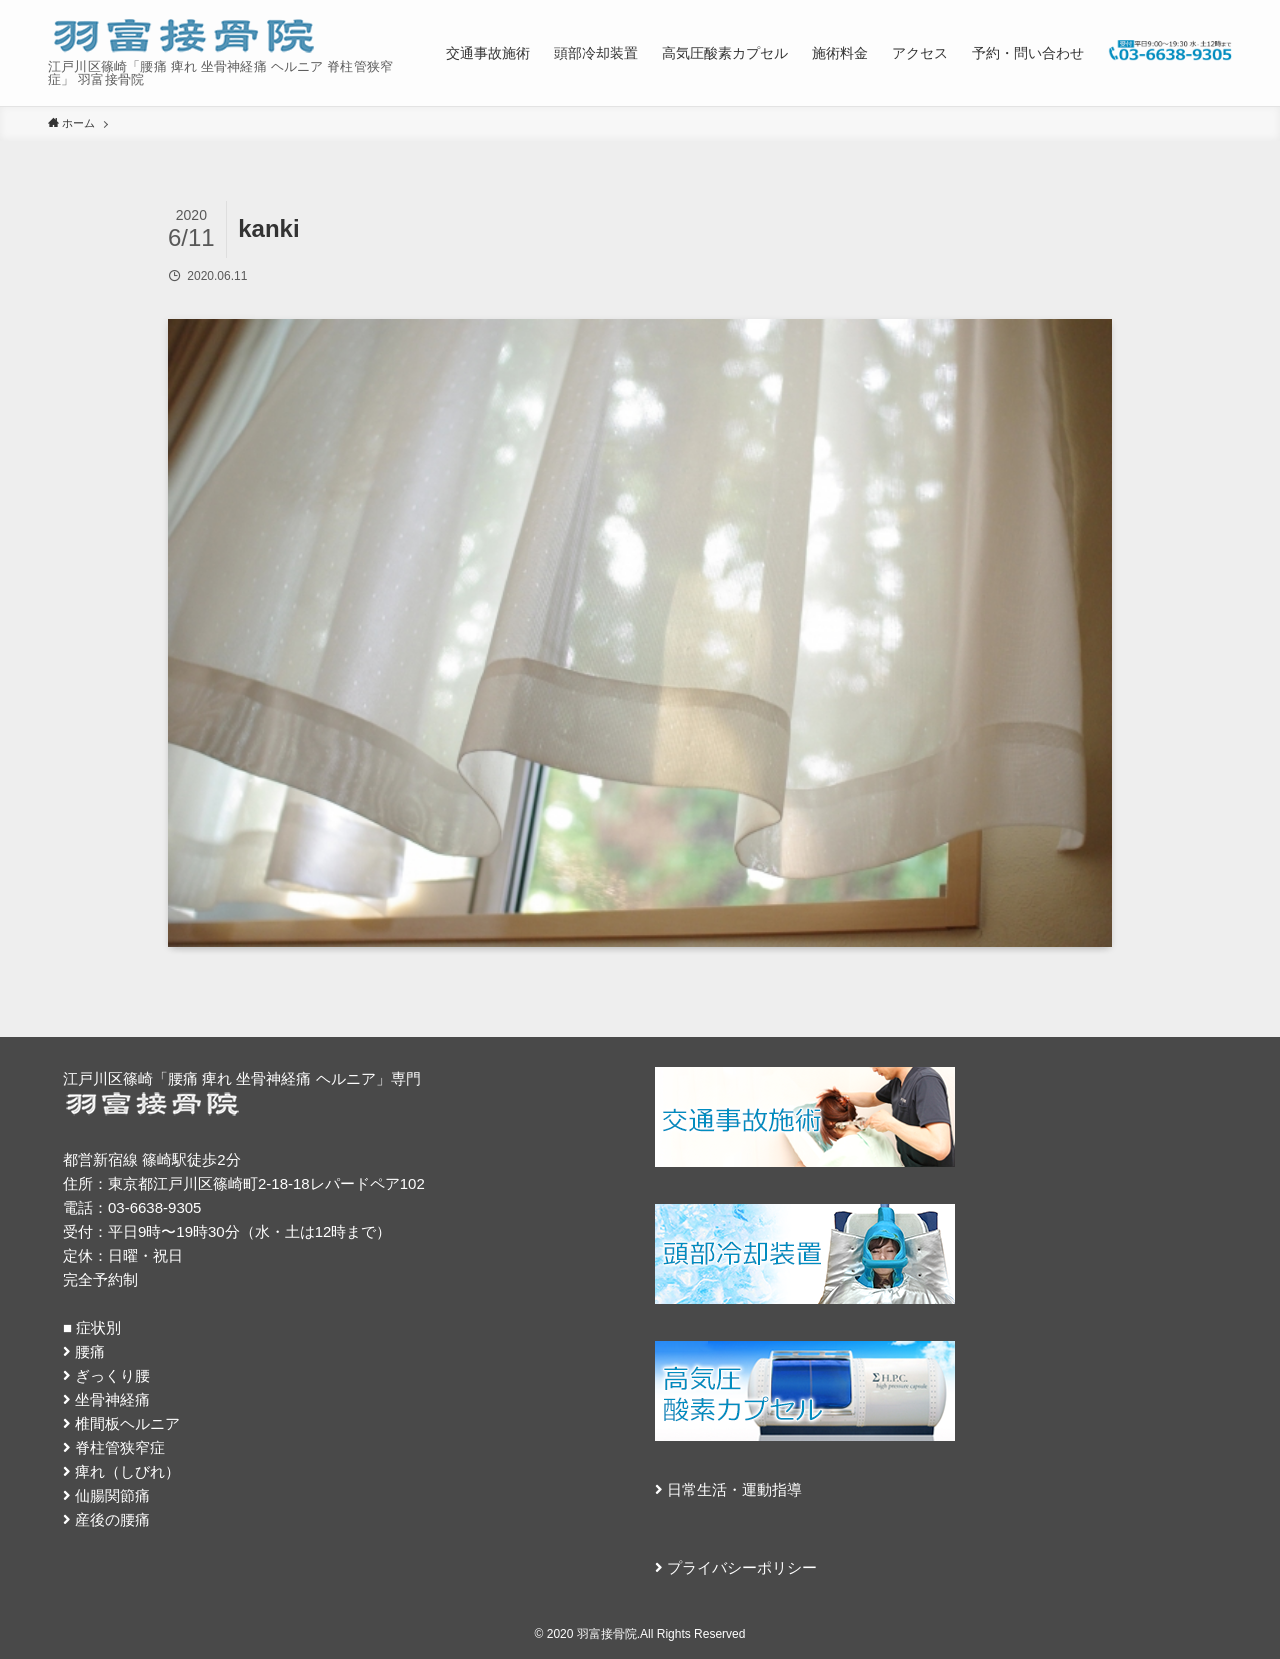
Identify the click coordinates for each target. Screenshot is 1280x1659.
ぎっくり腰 (112, 1375)
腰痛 (90, 1351)
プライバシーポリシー (742, 1567)
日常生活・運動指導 (734, 1489)
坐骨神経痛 (112, 1399)
